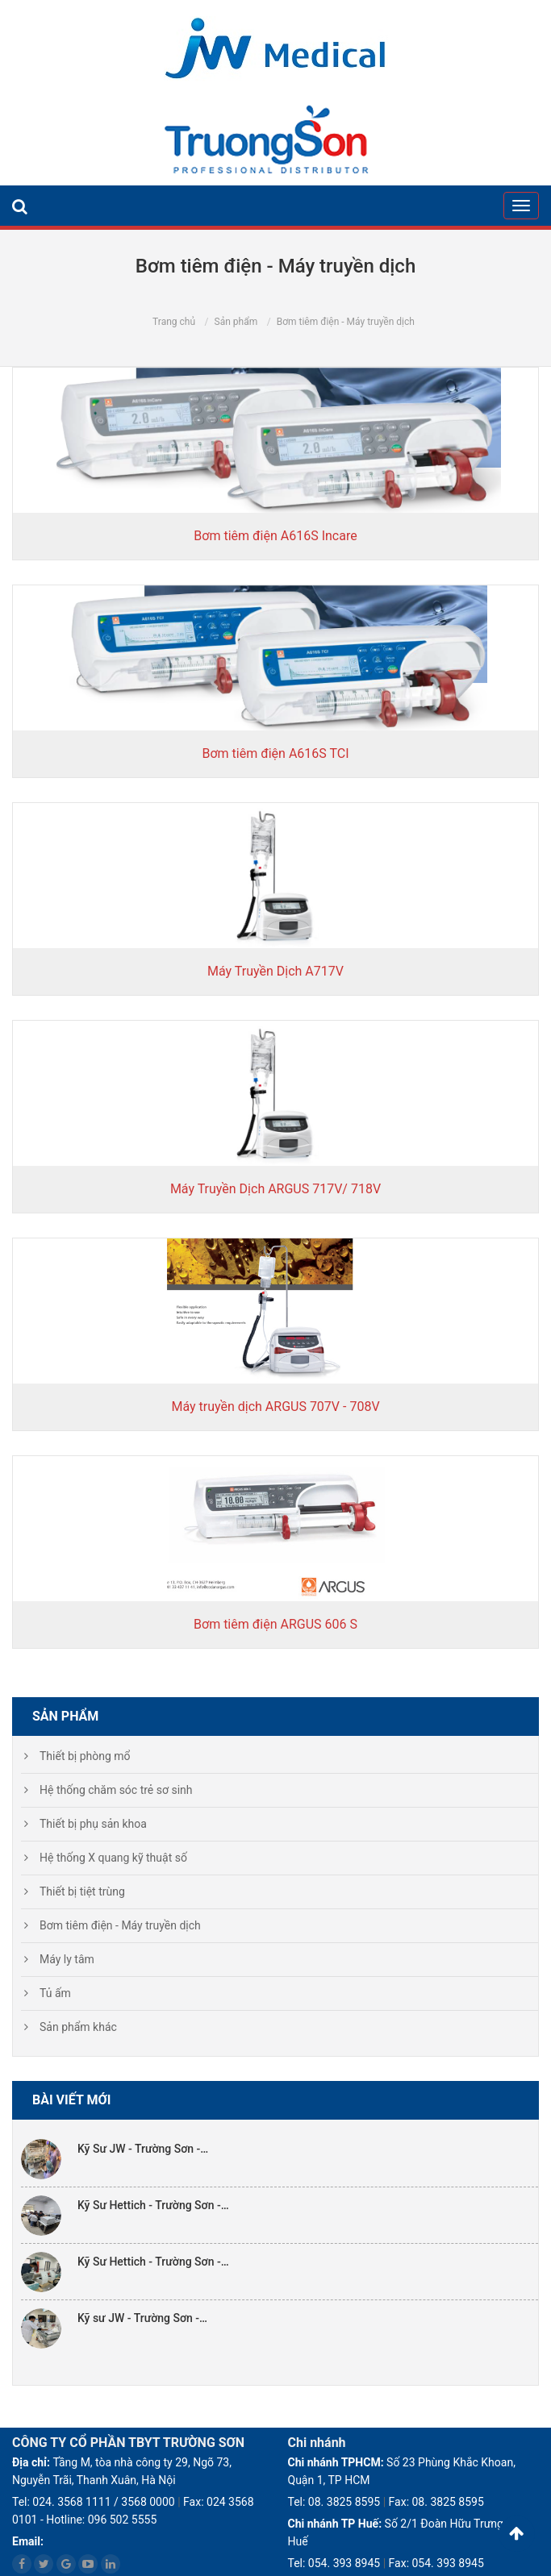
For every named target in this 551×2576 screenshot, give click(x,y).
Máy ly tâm (67, 1959)
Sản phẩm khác (78, 2026)
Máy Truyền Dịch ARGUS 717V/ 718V (275, 1188)
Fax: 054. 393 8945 (436, 2563)
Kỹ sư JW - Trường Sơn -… (142, 2318)
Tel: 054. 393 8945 (334, 2563)
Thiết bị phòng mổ (85, 1756)
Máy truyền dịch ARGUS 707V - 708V (275, 1406)
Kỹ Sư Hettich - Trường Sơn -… (153, 2205)
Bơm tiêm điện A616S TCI (275, 753)
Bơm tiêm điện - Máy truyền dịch (120, 1925)
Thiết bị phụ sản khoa (93, 1823)
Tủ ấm (55, 1993)
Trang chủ (173, 321)
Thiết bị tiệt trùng (82, 1891)
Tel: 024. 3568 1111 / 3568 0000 (93, 2501)
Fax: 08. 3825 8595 (436, 2501)
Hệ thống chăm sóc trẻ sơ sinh (116, 1789)
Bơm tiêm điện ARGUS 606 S (275, 1624)
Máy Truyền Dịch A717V (275, 971)
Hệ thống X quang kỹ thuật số (113, 1857)
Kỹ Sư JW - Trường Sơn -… (142, 2148)
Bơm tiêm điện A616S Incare (275, 535)
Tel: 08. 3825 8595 (334, 2501)
